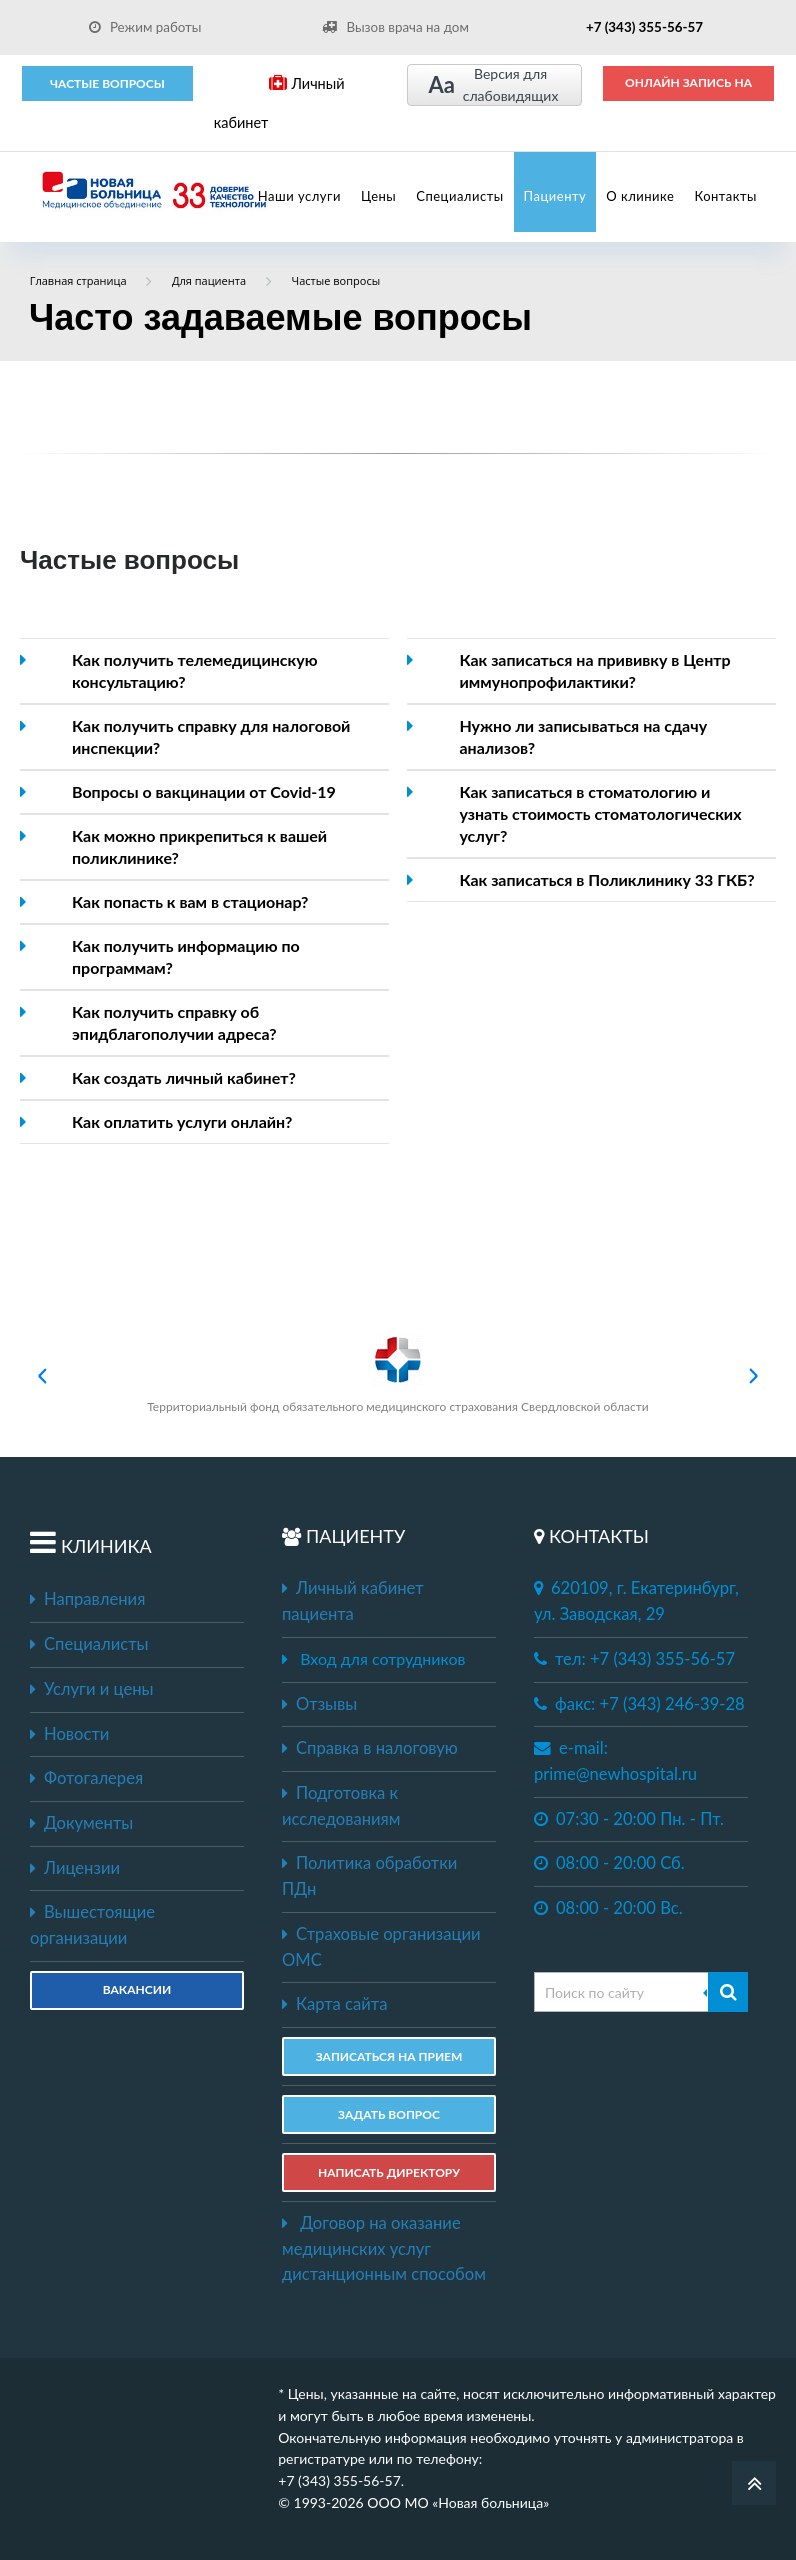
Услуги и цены (91, 1689)
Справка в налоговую (370, 1748)
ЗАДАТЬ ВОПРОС (389, 2114)
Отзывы (319, 1704)
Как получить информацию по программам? (186, 956)
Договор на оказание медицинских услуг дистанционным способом (384, 2248)
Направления (87, 1599)
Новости (69, 1734)
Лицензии (75, 1868)
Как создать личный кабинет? (184, 1077)
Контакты (725, 196)
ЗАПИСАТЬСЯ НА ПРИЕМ (389, 2056)
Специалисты (459, 196)
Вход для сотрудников (382, 1658)
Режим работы (145, 27)
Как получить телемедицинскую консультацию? (195, 670)
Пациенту (555, 196)
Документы (81, 1823)
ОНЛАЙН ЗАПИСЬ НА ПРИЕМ (688, 89)
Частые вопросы (107, 83)
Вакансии (137, 1989)
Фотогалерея (86, 1778)
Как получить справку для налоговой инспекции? (211, 736)
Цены (378, 196)
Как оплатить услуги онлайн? (182, 1121)
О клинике (640, 196)
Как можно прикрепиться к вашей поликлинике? (199, 846)
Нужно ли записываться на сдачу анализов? (583, 736)
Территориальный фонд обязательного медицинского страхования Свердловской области (397, 1374)
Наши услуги (299, 196)
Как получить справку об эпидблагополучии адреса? (174, 1022)
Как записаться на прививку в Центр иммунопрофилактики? (594, 670)
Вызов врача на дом (395, 27)
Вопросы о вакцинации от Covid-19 (204, 791)
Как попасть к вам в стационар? (190, 901)
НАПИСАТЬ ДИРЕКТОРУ (389, 2172)
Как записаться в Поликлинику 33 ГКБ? (606, 879)
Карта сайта (334, 2004)
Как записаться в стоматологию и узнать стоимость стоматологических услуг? (600, 813)
